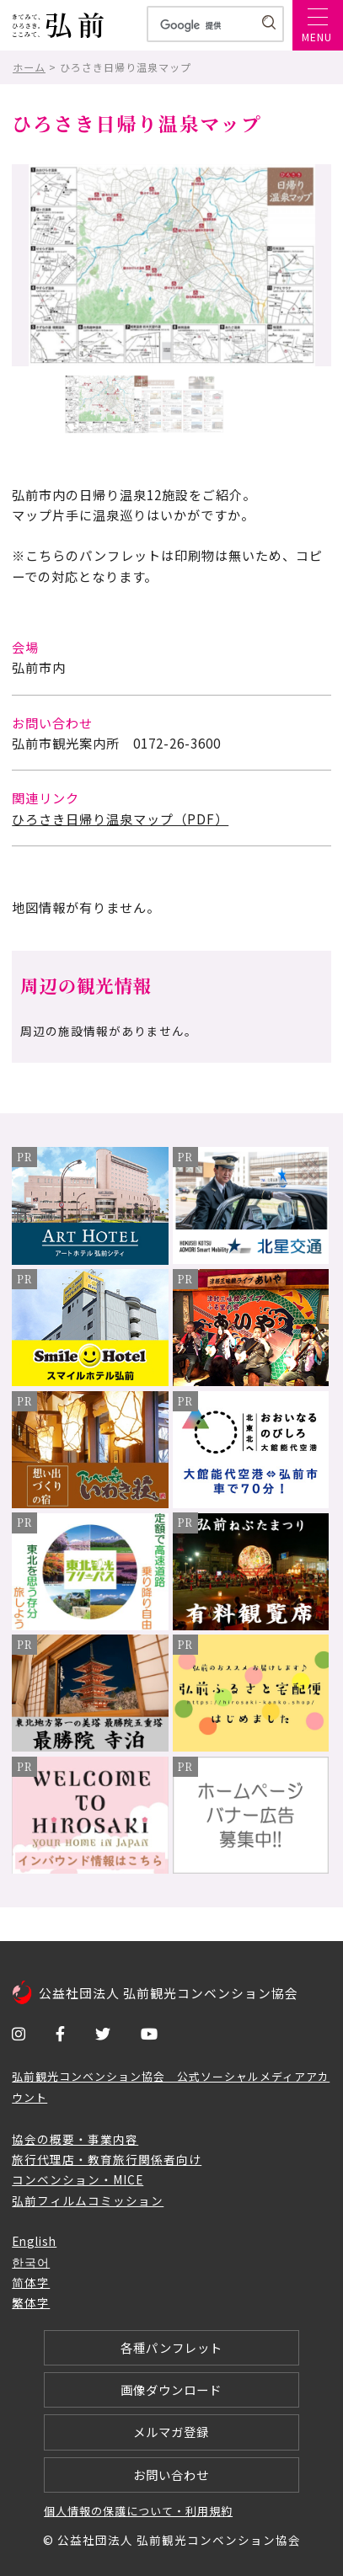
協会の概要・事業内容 (75, 2139)
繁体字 (31, 2302)
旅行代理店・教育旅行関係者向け (106, 2159)
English (34, 2240)
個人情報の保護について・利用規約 (138, 2511)
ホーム (29, 67)
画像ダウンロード (171, 2389)
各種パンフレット (171, 2347)
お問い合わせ (171, 2474)
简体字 (31, 2282)
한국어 (31, 2261)
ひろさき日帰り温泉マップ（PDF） (120, 818)
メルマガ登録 (171, 2431)
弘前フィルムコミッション (87, 2200)
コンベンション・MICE (77, 2179)
